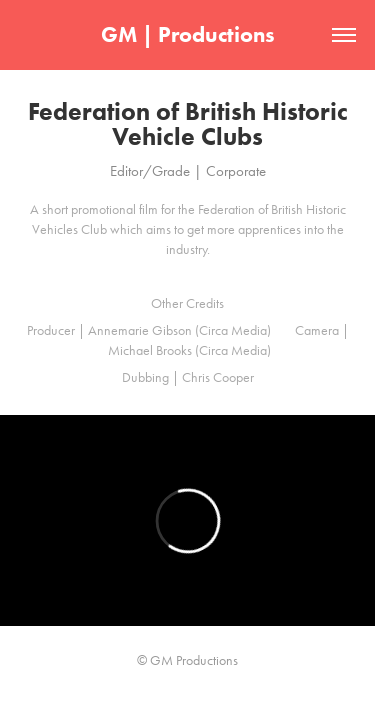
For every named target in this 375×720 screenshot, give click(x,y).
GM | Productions (188, 34)
